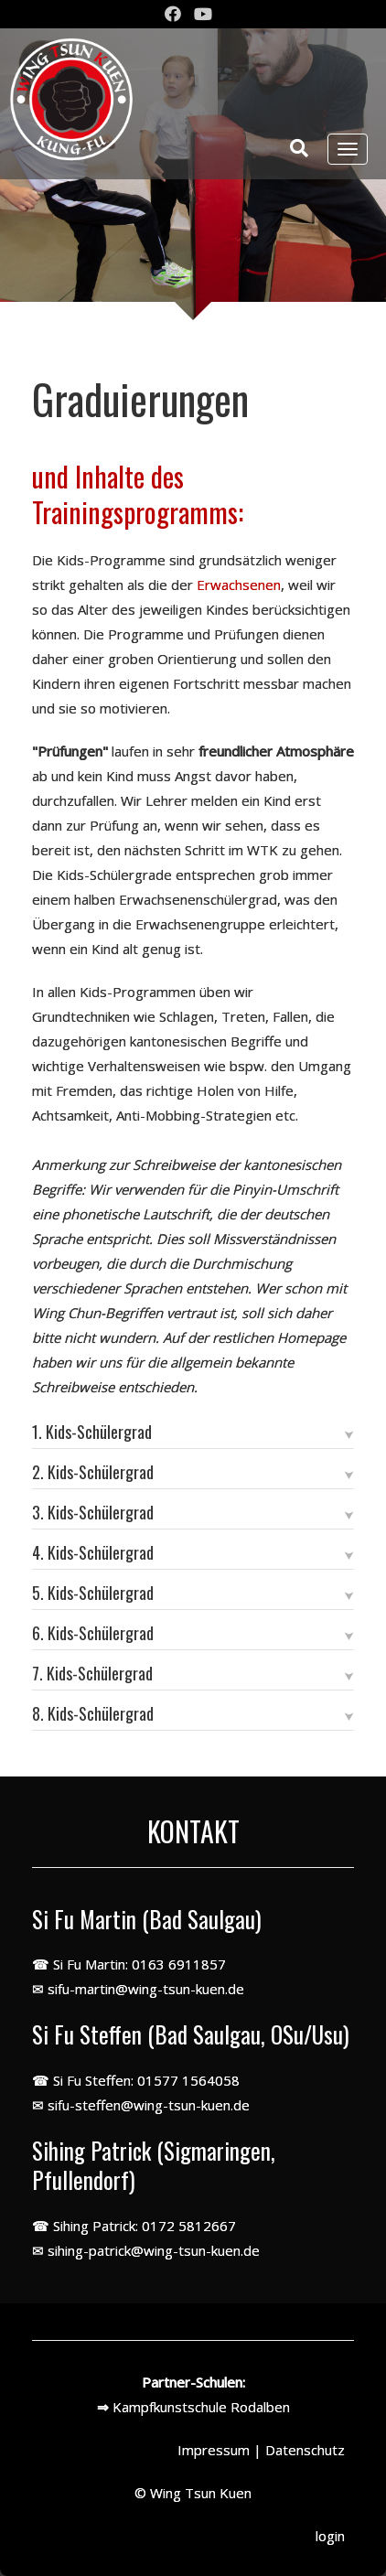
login (330, 2536)
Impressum (213, 2450)
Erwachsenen (239, 584)
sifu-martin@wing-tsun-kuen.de (146, 1989)
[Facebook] (173, 14)
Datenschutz (305, 2450)
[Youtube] (203, 14)
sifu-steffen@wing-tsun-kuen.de (149, 2105)
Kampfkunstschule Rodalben (201, 2407)
